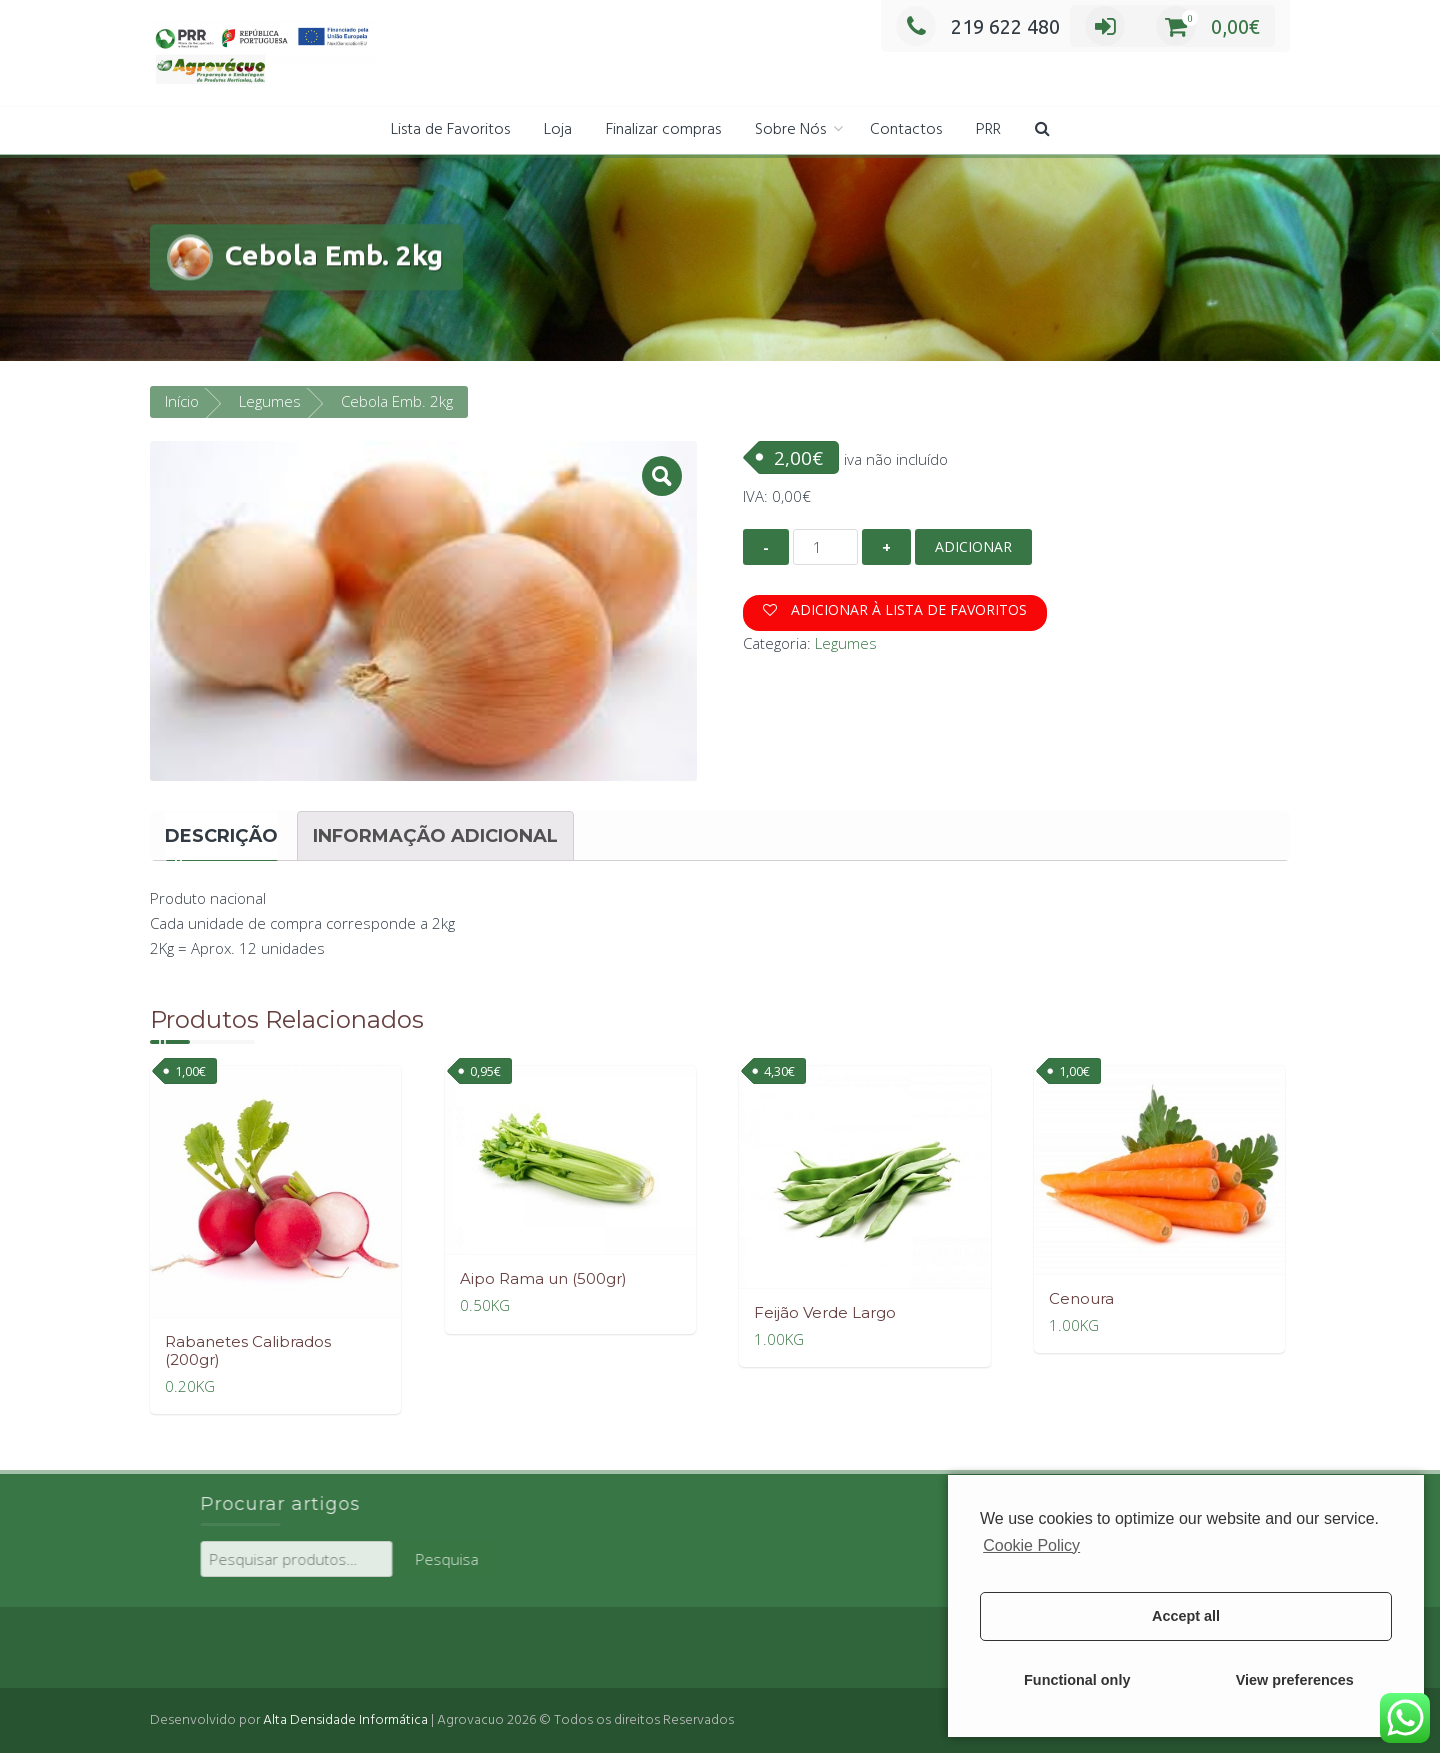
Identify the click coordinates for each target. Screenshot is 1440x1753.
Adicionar (973, 544)
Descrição (221, 834)
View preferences (1295, 1680)
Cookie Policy (1031, 1545)
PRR (988, 130)
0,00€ (1208, 26)
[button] (1042, 130)
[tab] (221, 834)
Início (182, 399)
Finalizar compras (663, 130)
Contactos (906, 130)
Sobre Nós (790, 130)
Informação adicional (435, 834)
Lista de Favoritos (450, 130)
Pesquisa (595, 1557)
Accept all (1186, 1616)
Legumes (270, 399)
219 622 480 (978, 26)
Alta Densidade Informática (345, 1718)
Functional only (1077, 1680)
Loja (558, 130)
